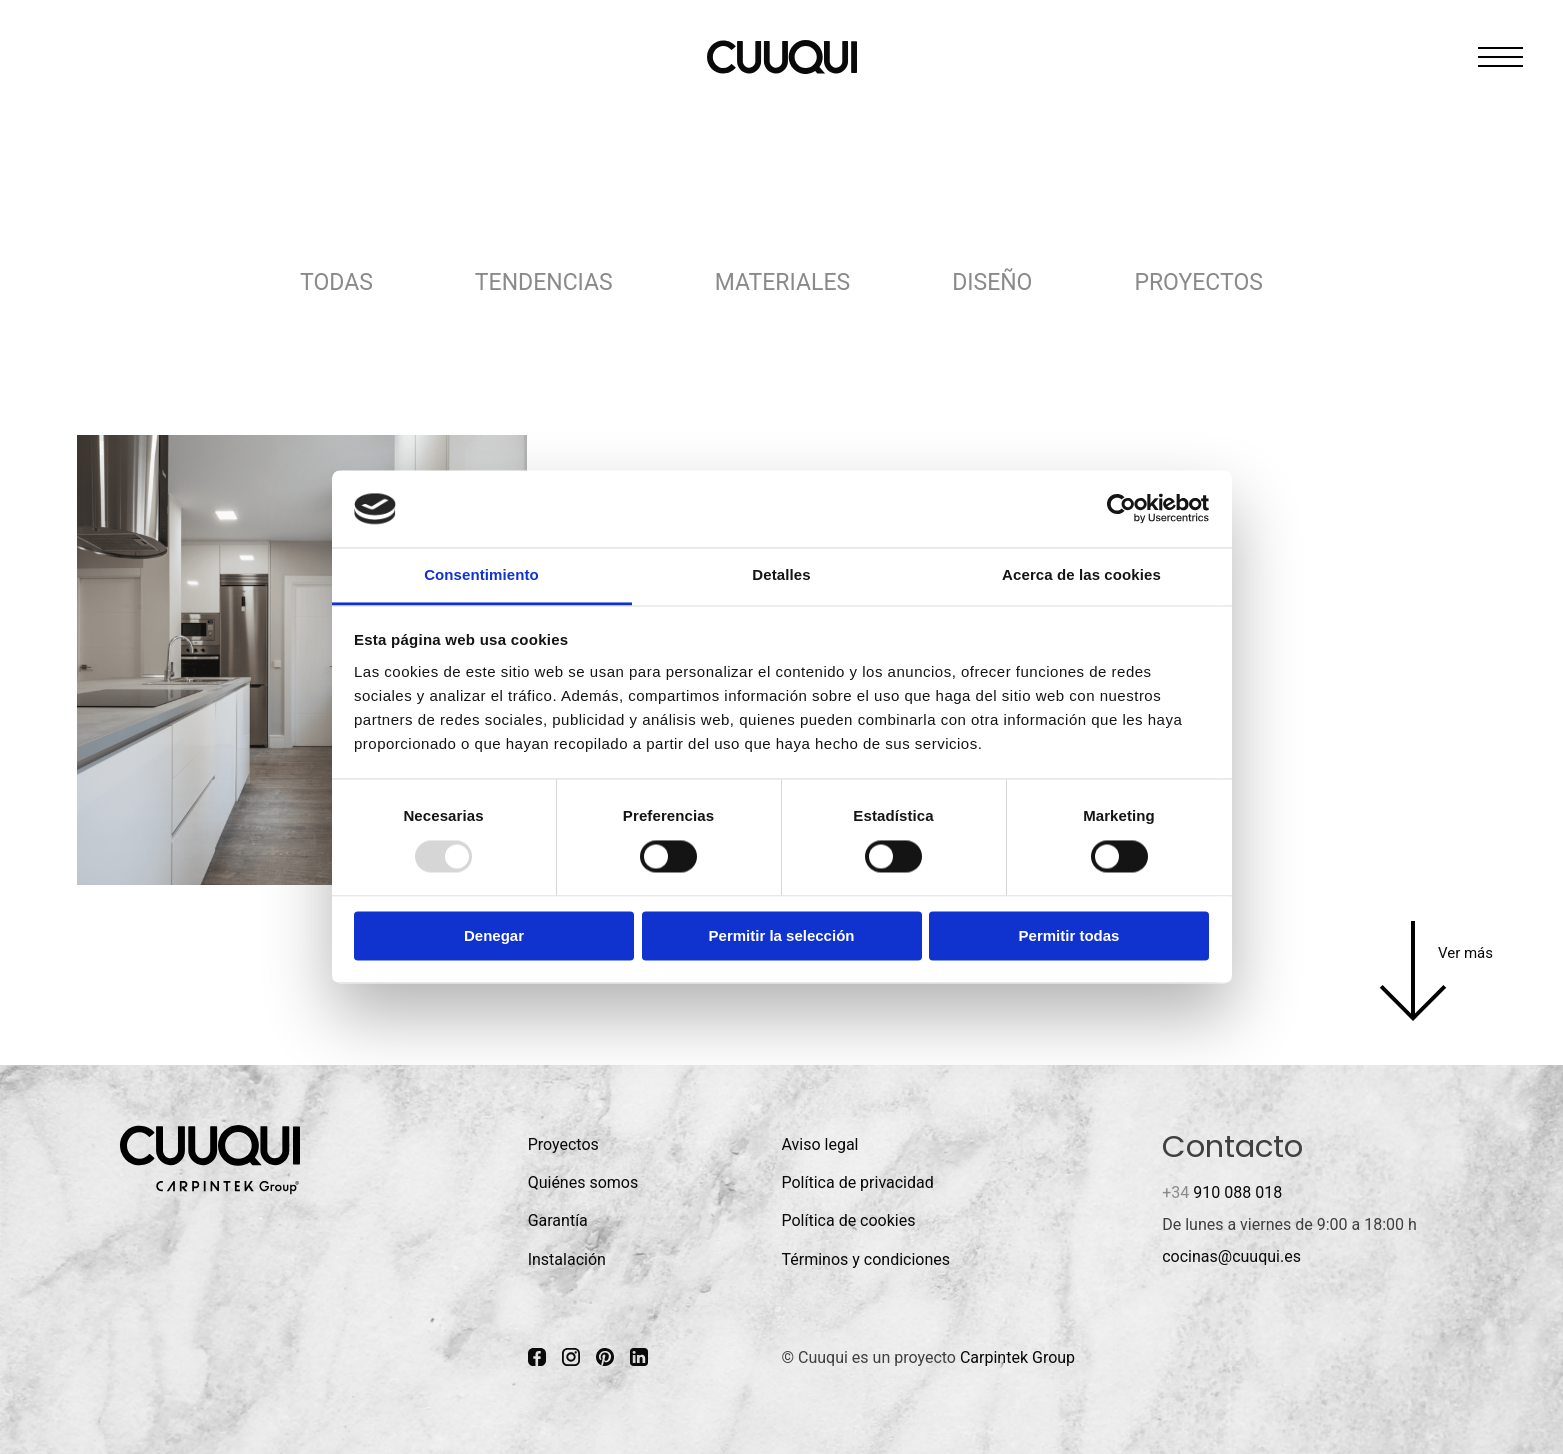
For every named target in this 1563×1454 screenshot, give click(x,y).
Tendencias (544, 282)
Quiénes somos (583, 1182)
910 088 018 (1222, 1192)
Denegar (494, 935)
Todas (336, 282)
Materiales (782, 282)
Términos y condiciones (865, 1259)
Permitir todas (1069, 935)
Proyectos (1198, 282)
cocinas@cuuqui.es (1231, 1256)
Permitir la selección (782, 935)
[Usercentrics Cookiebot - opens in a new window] (1121, 509)
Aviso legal (819, 1144)
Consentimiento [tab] (481, 574)
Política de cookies (848, 1220)
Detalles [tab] (781, 574)
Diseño (992, 282)
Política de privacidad (857, 1182)
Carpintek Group (1017, 1357)
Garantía (558, 1220)
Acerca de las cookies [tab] (1081, 574)
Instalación (567, 1259)
